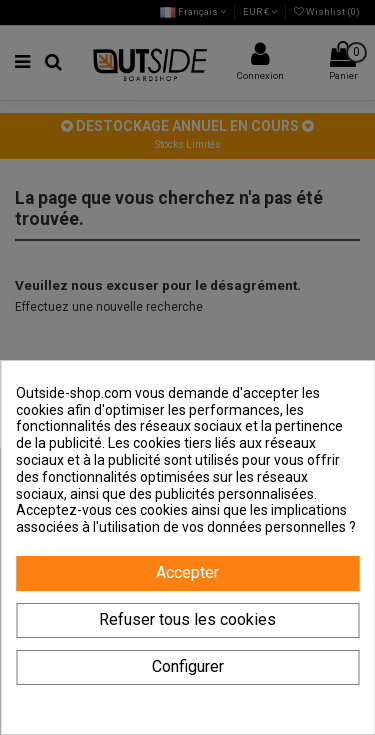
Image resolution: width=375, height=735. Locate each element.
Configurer (188, 666)
